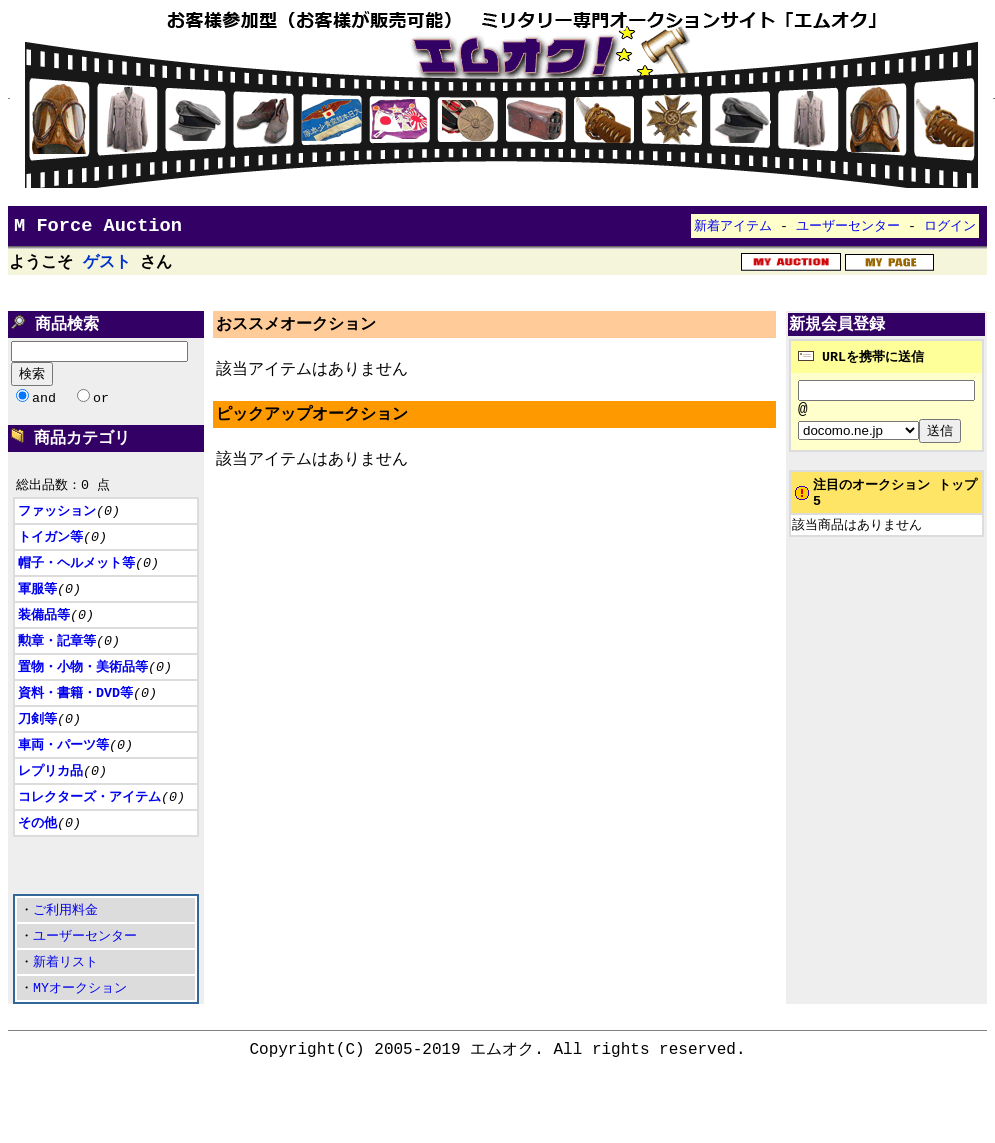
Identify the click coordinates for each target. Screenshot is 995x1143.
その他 (37, 857)
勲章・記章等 (57, 668)
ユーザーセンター (848, 230)
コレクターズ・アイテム (89, 830)
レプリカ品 (50, 803)
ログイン (950, 230)
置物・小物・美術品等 (83, 695)
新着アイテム (733, 230)
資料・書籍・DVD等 (75, 722)
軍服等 (37, 614)
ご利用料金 (65, 957)
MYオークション (80, 1038)
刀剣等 (37, 749)
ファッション (57, 533)
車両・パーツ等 (63, 776)
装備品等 (44, 641)
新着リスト (65, 1011)
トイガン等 (50, 560)
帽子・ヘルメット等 (76, 587)
